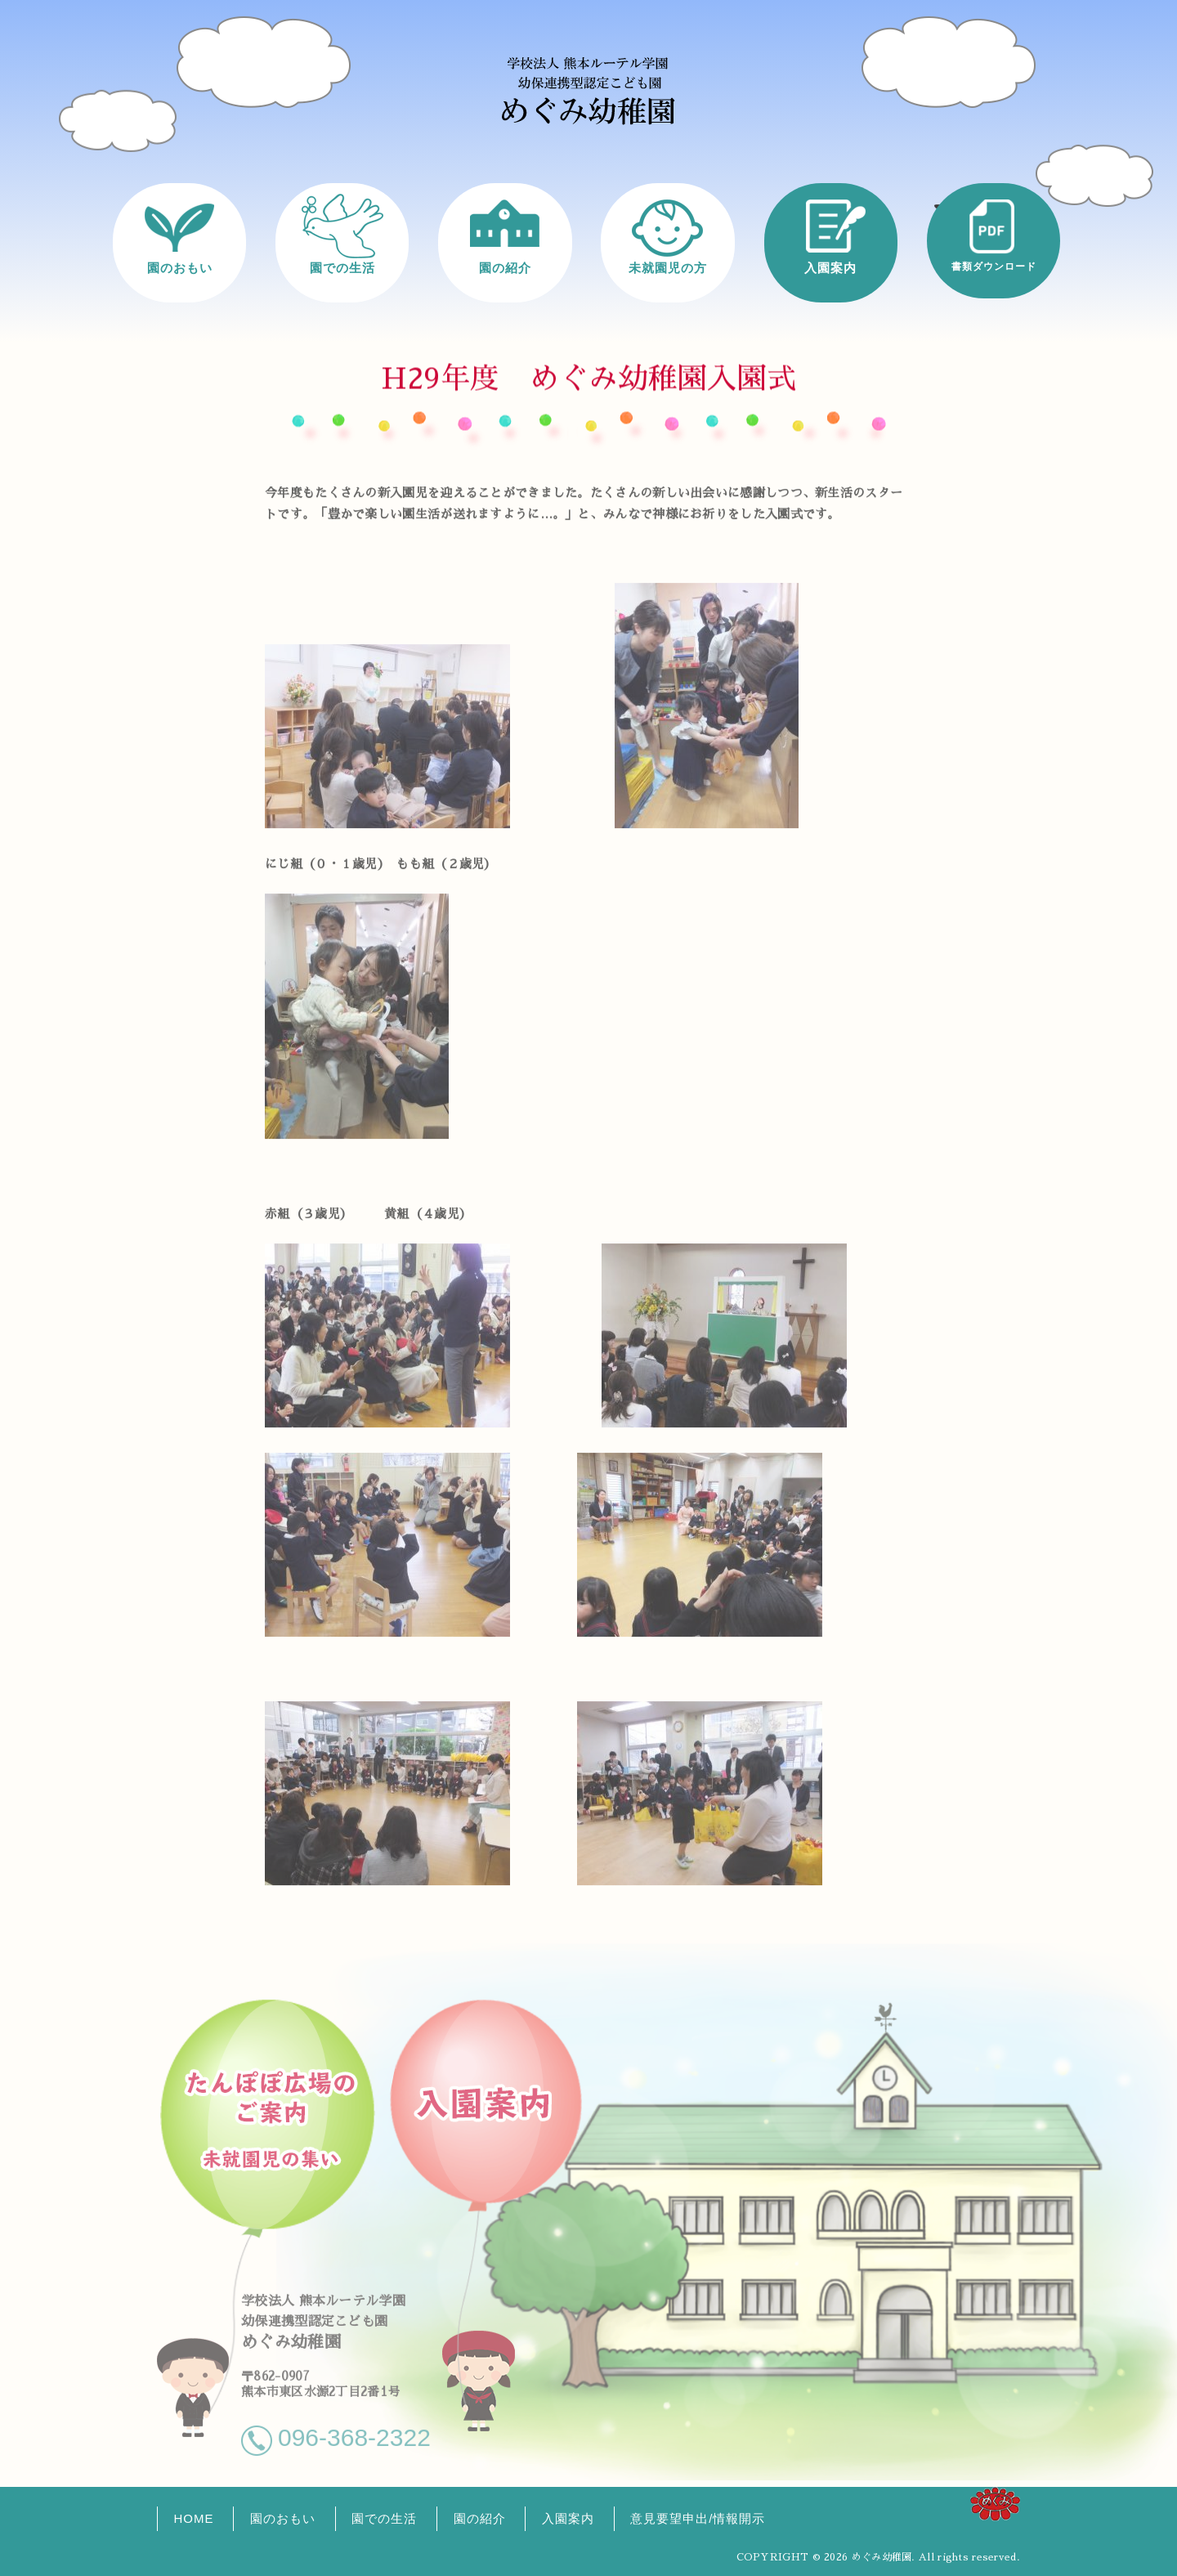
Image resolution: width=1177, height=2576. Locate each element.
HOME (194, 2518)
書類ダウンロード (993, 265)
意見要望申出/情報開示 (697, 2518)
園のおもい (180, 267)
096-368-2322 (354, 2429)
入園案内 (830, 267)
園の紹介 (505, 267)
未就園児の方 (668, 267)
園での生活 (342, 267)
